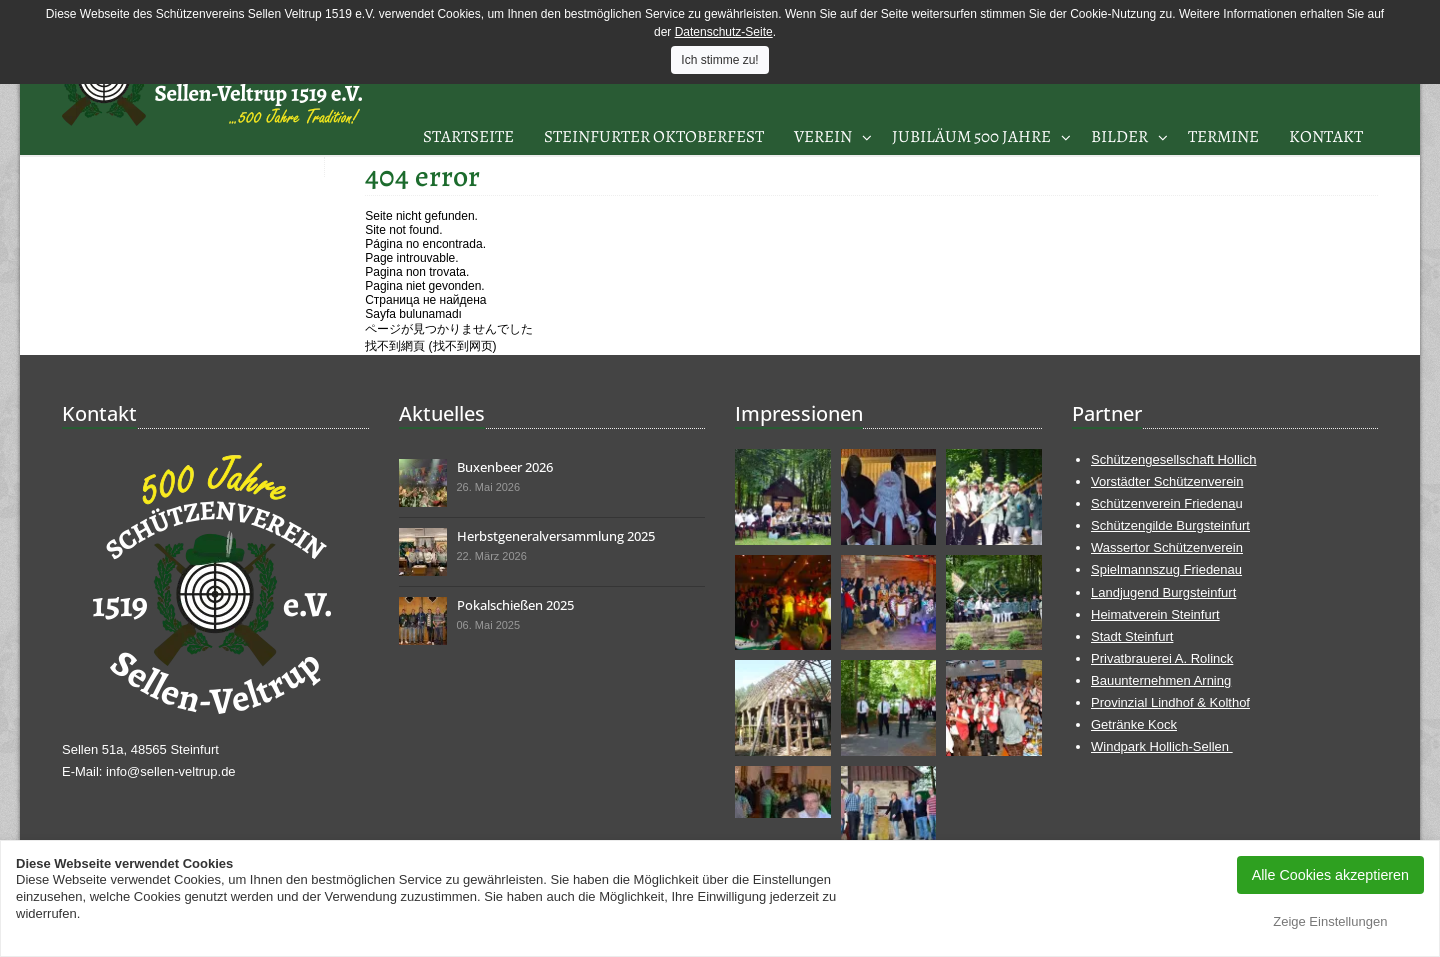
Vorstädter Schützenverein (1167, 481)
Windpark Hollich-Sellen (1162, 746)
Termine (1223, 136)
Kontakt (1326, 136)
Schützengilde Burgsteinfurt (1170, 525)
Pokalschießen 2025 (515, 605)
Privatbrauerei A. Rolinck (1162, 658)
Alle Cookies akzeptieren (1330, 875)
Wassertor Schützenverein (1167, 547)
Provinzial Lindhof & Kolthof (1170, 702)
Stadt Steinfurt (1132, 636)
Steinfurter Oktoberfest (654, 136)
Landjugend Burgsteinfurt (1163, 592)
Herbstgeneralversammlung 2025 (556, 536)
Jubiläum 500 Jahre (971, 136)
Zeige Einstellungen (1330, 921)
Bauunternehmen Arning (1161, 680)
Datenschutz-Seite (724, 32)
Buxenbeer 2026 (505, 467)
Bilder (1119, 136)
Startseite (468, 136)
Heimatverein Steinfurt (1155, 614)
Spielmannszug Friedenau (1166, 569)
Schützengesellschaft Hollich (1173, 459)
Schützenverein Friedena (1163, 503)
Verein (823, 136)
